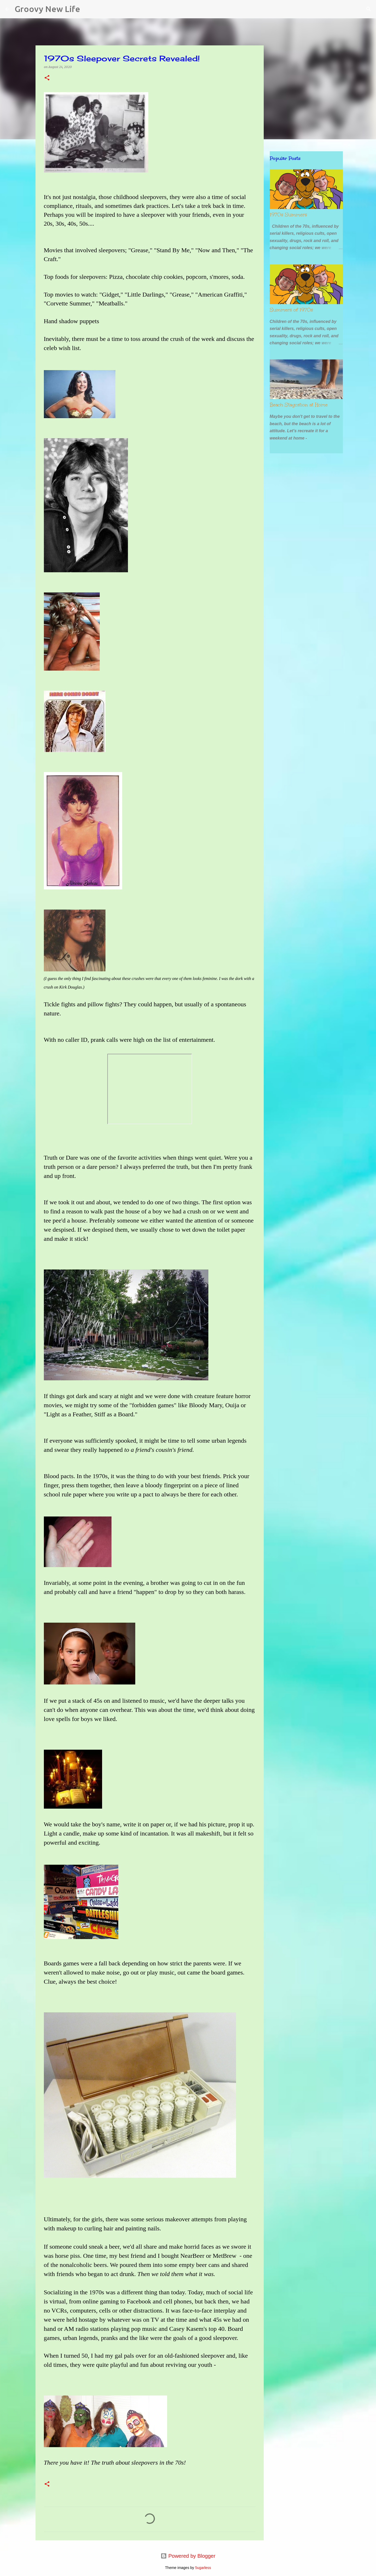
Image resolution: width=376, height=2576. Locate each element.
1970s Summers (288, 215)
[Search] (87, 9)
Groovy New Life (47, 9)
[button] (47, 78)
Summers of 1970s (291, 310)
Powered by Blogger (188, 2556)
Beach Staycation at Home (299, 405)
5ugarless (203, 2568)
